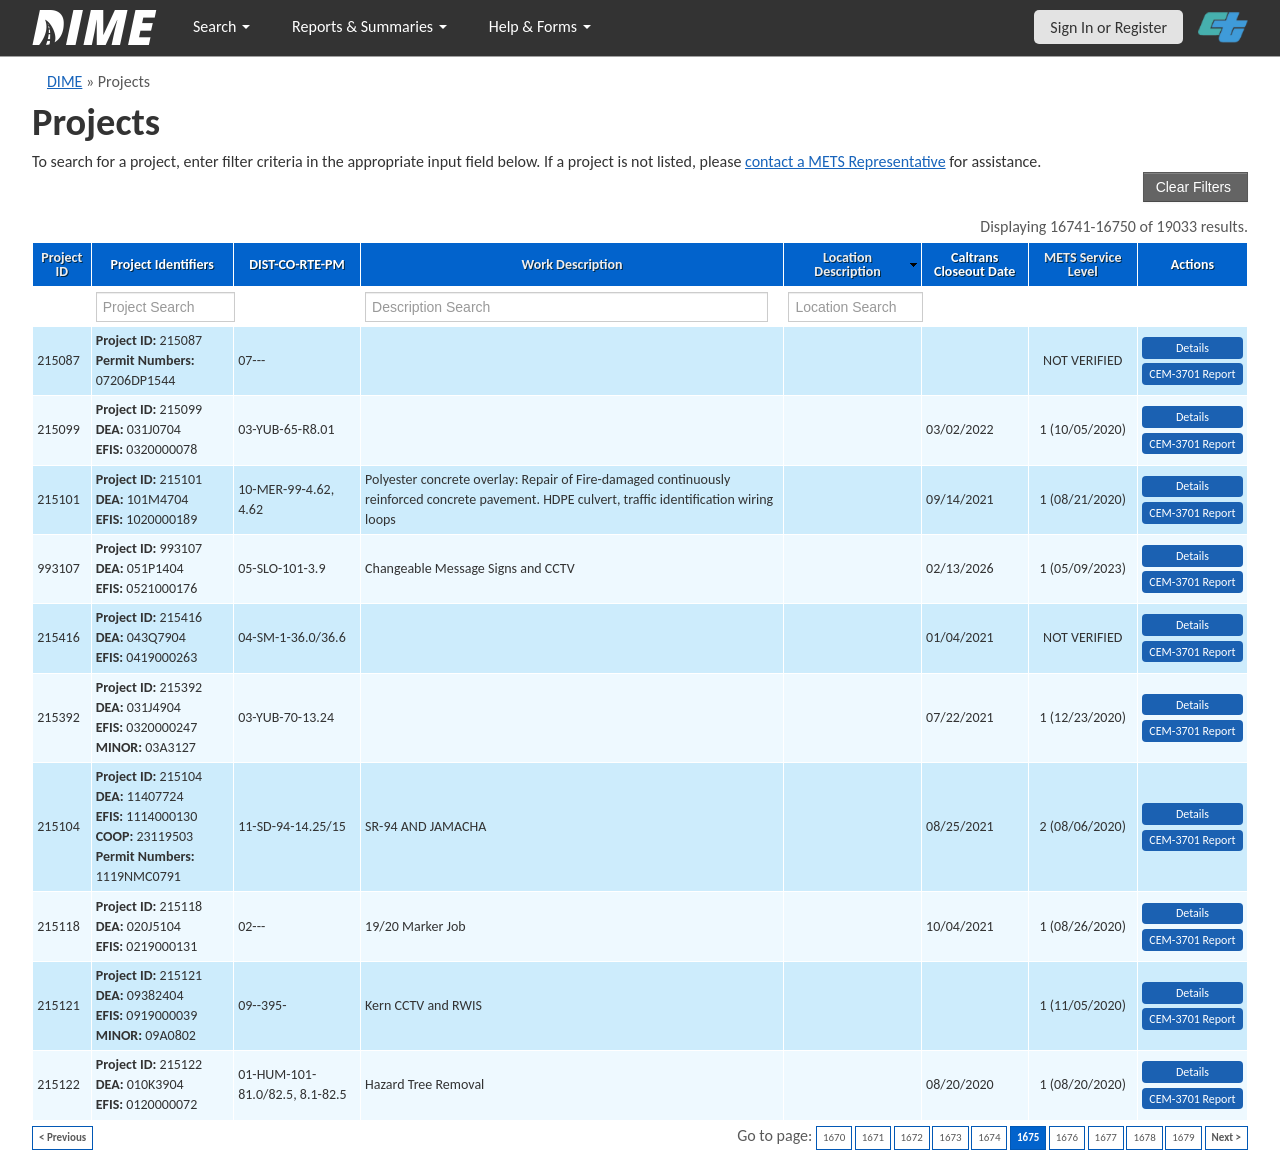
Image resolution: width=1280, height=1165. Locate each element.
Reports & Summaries (369, 26)
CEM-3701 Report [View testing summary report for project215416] (1192, 652)
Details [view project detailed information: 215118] (1192, 913)
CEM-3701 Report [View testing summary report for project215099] (1192, 444)
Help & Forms (540, 26)
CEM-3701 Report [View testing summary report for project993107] (1192, 582)
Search (221, 26)
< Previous (62, 1137)
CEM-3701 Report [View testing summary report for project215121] (1192, 1019)
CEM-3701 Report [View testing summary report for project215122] (1192, 1099)
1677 (1106, 1137)
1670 (834, 1137)
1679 (1183, 1137)
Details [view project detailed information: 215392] (1192, 705)
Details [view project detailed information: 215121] (1192, 993)
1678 (1144, 1137)
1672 (912, 1137)
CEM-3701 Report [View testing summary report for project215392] (1192, 731)
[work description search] (566, 307)
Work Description (572, 265)
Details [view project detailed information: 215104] (1192, 814)
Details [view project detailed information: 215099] (1192, 417)
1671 (873, 1137)
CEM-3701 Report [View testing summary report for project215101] (1192, 513)
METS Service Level (1082, 265)
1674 (989, 1137)
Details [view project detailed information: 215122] (1192, 1072)
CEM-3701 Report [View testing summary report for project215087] (1192, 374)
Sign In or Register (1108, 27)
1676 (1067, 1137)
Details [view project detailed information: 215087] (1192, 348)
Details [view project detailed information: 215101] (1192, 486)
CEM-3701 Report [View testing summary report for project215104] (1192, 840)
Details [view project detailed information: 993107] (1192, 556)
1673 (950, 1137)
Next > (1226, 1137)
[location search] (855, 307)
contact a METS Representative (845, 161)
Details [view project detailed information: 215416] (1192, 625)
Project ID (61, 265)
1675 (1028, 1137)
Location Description (847, 265)
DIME (64, 81)
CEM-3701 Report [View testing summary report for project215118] (1192, 940)
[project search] (165, 307)
